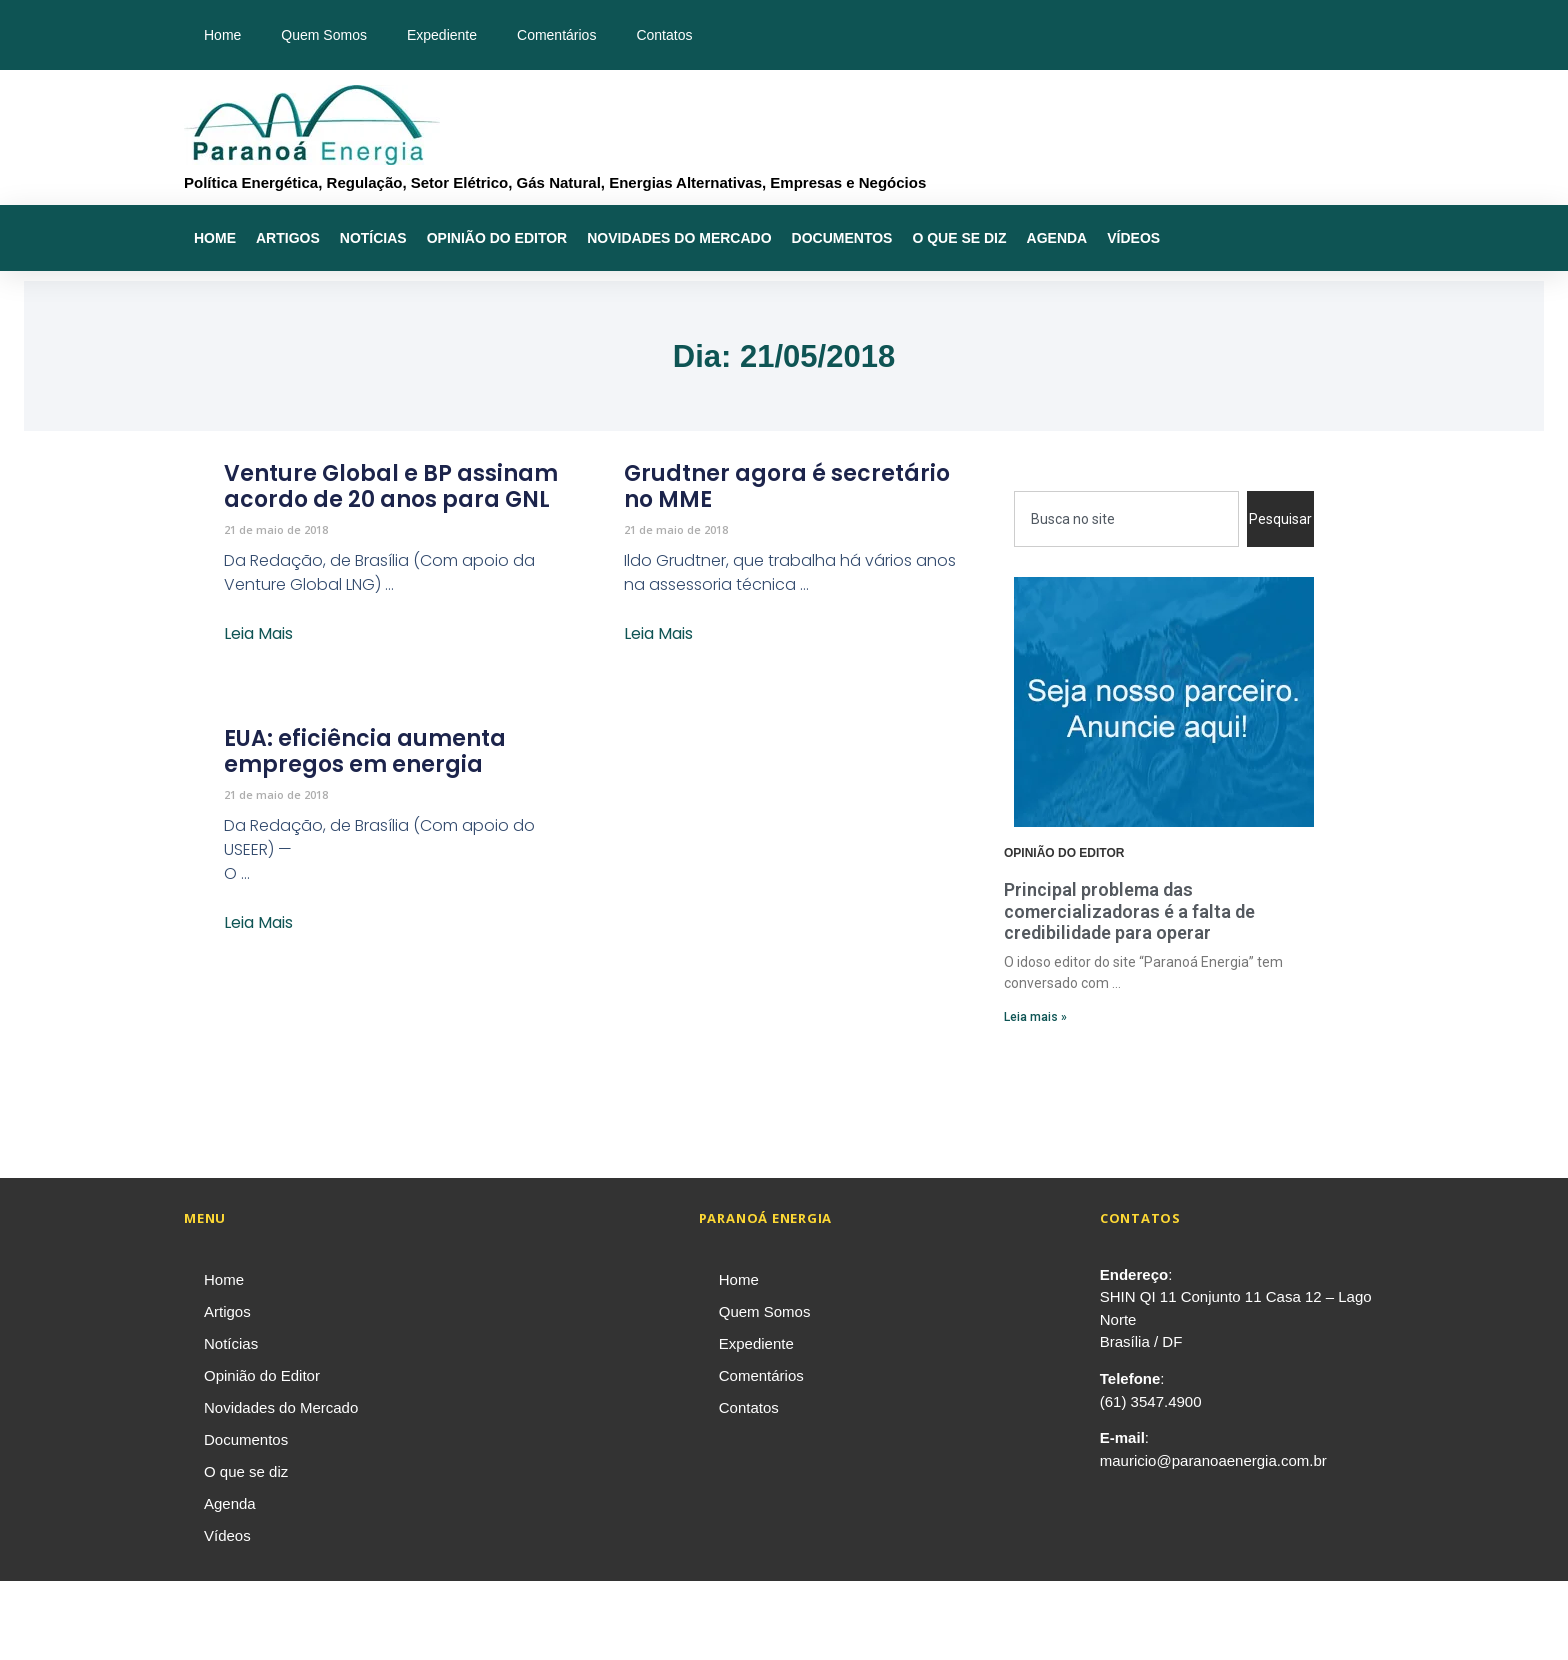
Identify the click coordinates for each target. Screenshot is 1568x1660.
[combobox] (1126, 519)
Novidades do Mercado (679, 238)
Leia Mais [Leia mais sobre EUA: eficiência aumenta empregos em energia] (258, 922)
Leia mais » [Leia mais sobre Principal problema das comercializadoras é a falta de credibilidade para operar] (1035, 1017)
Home (222, 35)
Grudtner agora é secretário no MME (787, 486)
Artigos (288, 238)
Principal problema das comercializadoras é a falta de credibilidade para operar (1129, 911)
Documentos (842, 238)
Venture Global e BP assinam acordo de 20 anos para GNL (391, 486)
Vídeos (1133, 238)
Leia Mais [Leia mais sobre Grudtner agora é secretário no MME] (658, 633)
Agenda (1057, 238)
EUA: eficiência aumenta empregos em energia (365, 751)
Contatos (664, 35)
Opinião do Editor (497, 238)
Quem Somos (324, 35)
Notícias (373, 238)
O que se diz (959, 238)
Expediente (442, 35)
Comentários (556, 35)
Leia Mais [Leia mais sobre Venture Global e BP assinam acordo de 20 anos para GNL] (258, 633)
